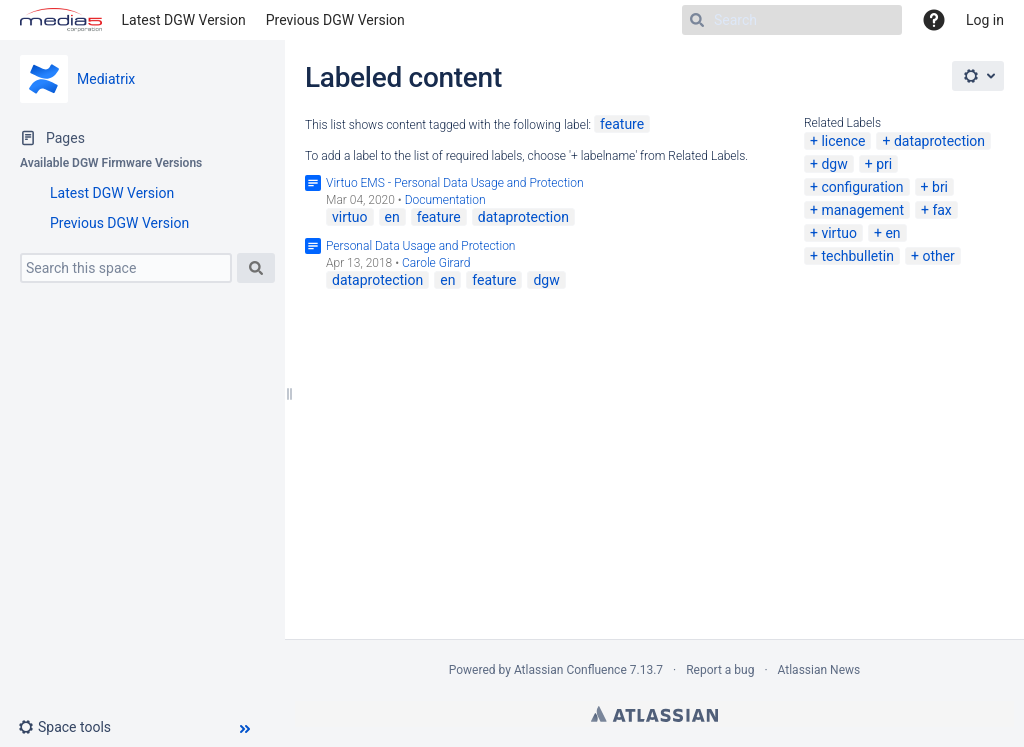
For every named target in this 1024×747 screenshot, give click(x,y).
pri (884, 164)
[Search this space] (126, 268)
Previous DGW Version (335, 20)
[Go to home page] (61, 20)
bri (940, 187)
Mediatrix (106, 79)
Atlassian (654, 714)
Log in (985, 20)
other (938, 256)
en (892, 233)
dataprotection (939, 141)
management (862, 210)
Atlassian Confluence (570, 670)
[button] (72, 727)
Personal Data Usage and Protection (420, 246)
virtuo (839, 233)
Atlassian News (819, 670)
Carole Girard (436, 263)
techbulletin (857, 256)
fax (941, 210)
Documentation (445, 200)
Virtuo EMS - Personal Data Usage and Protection (455, 183)
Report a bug (720, 670)
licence (843, 141)
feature (622, 124)
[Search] (792, 20)
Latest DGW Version (184, 20)
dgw (834, 164)
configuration (862, 187)
